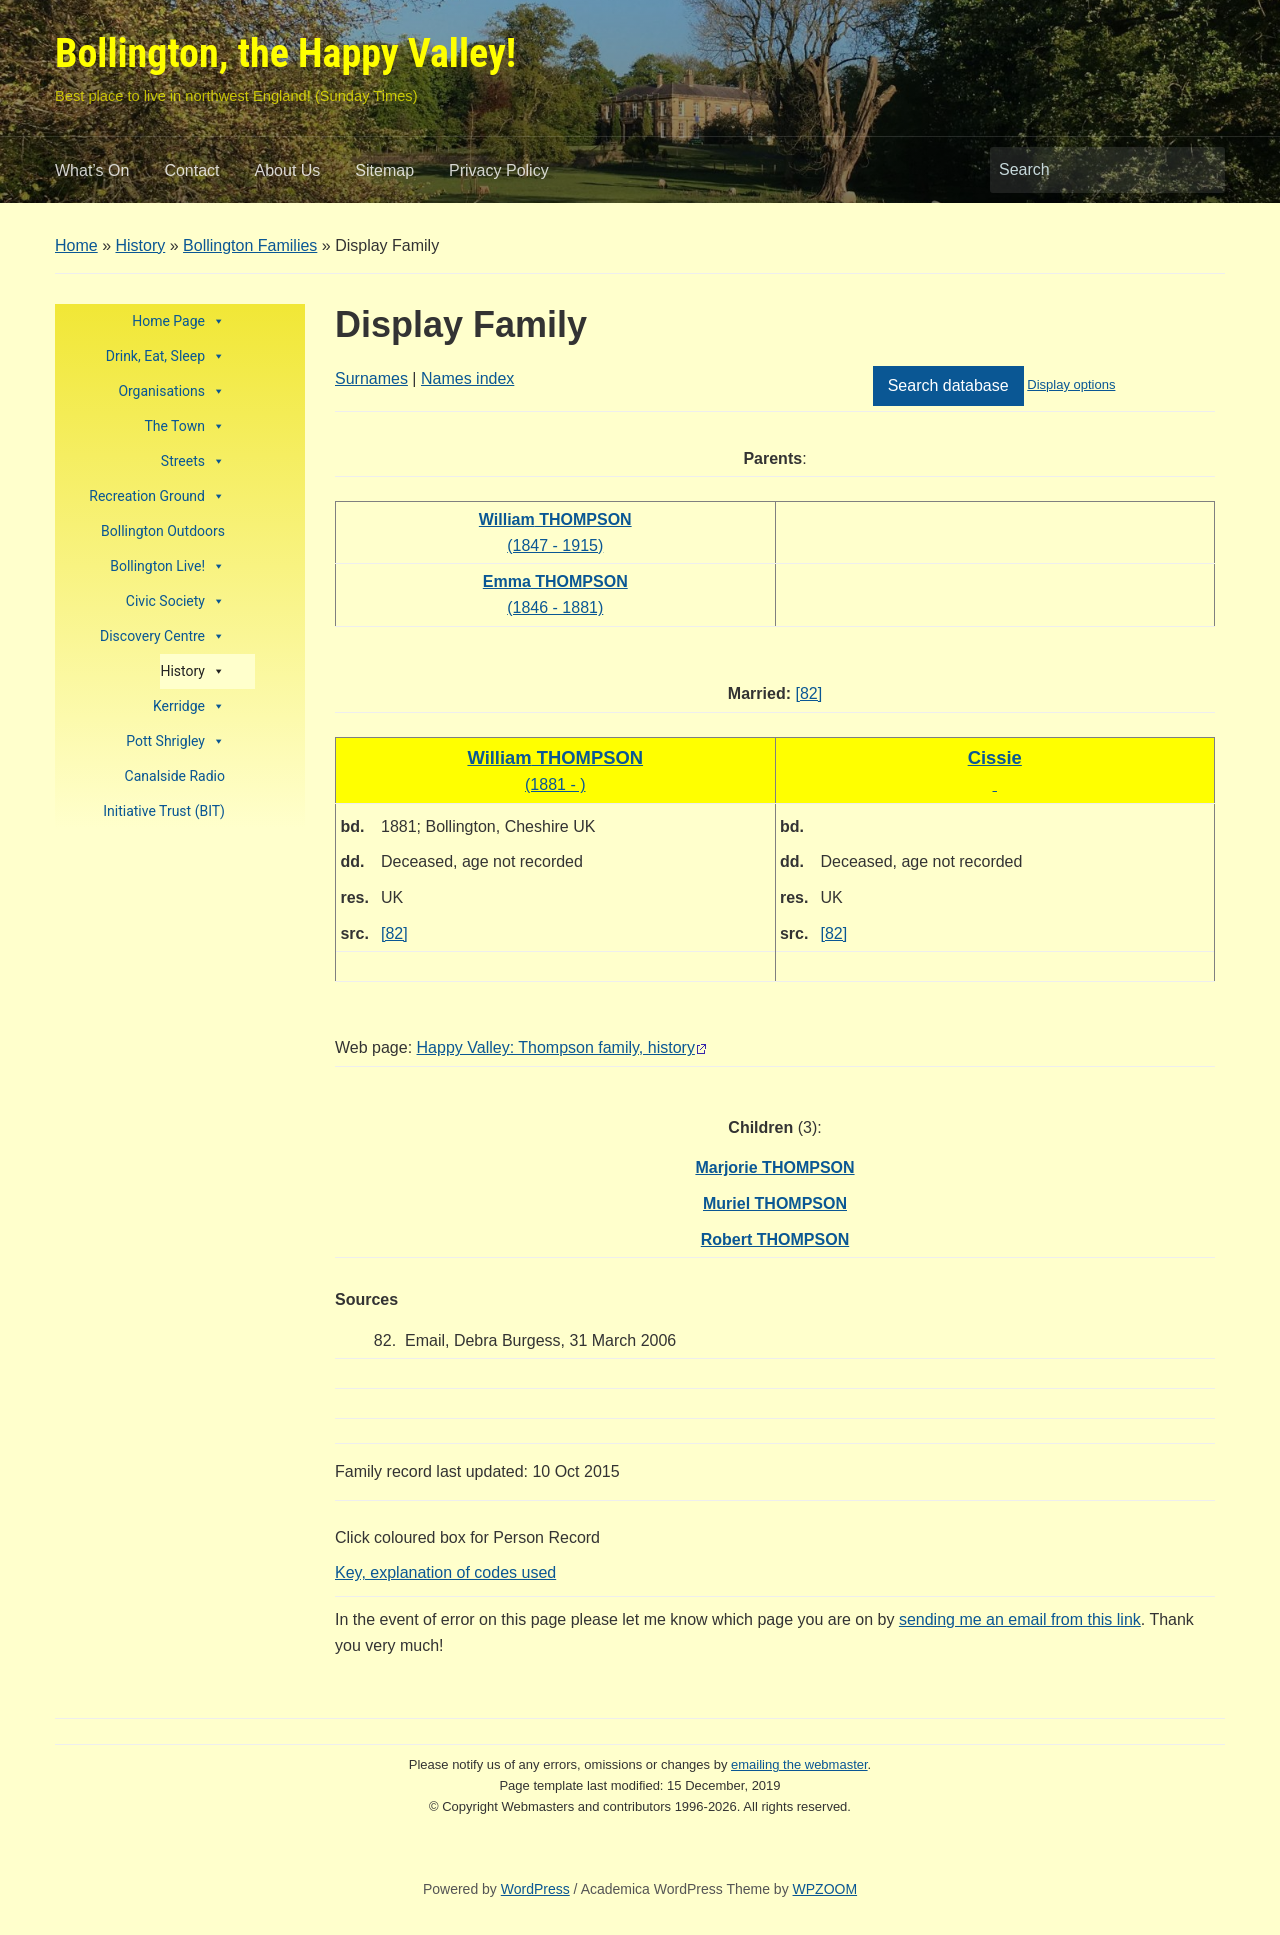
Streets (193, 461)
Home (76, 245)
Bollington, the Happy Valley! (285, 53)
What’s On (92, 170)
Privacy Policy (499, 170)
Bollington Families (250, 245)
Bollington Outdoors (163, 531)
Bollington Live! (167, 566)
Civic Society (175, 601)
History (140, 245)
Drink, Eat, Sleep (165, 356)
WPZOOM (825, 1889)
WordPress (535, 1889)
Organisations (171, 391)
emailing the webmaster (799, 1764)
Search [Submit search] (1200, 170)
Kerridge (189, 706)
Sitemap (384, 170)
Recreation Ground (157, 496)
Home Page (178, 321)
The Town (184, 426)
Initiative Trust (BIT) (164, 811)
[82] (808, 693)
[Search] (1089, 170)
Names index (467, 378)
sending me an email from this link (1020, 1619)
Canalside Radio (175, 776)
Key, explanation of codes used (445, 1572)
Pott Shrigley (175, 741)
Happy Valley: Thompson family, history (556, 1047)
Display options (1071, 384)
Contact (191, 170)
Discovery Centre (162, 636)
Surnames (371, 378)
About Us (288, 170)
